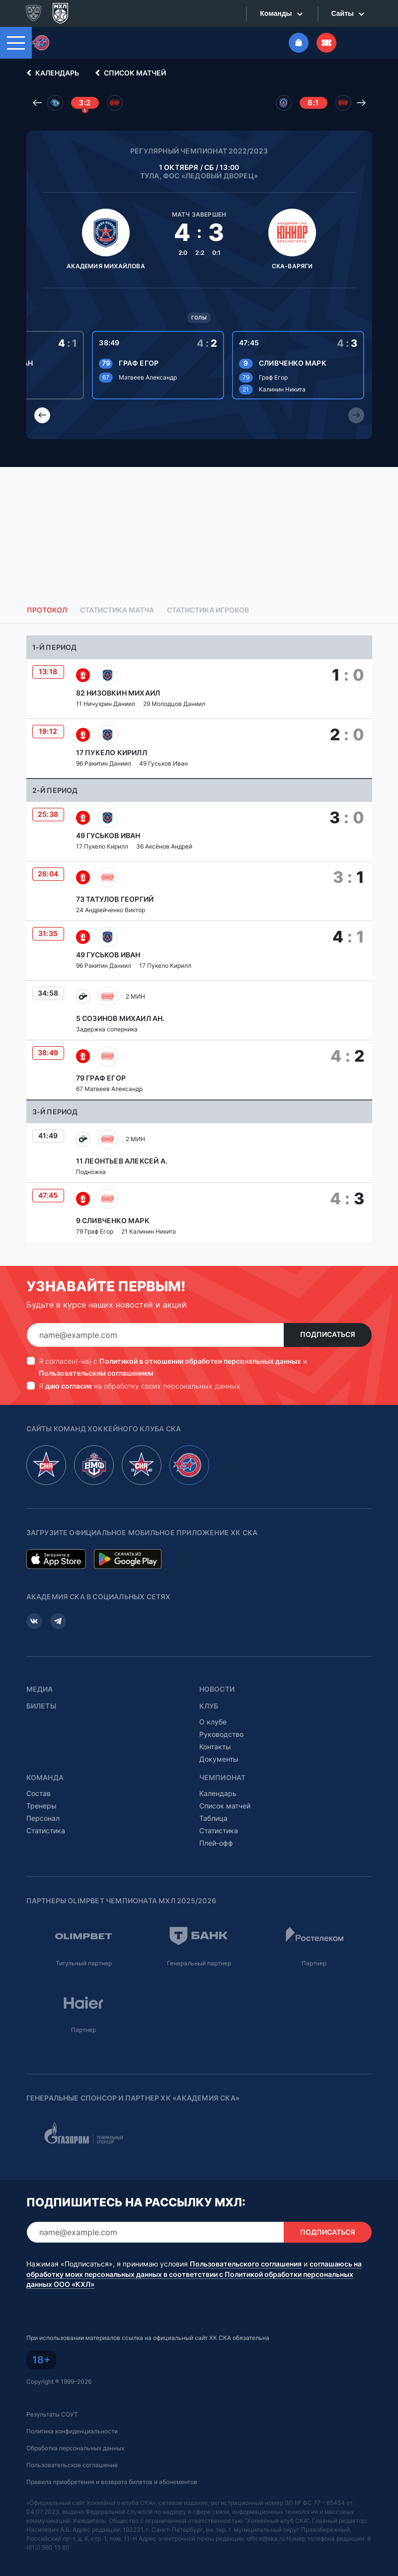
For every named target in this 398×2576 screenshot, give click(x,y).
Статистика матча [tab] (117, 610)
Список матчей (129, 73)
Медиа (39, 1689)
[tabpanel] (199, 938)
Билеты (41, 1706)
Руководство (221, 1734)
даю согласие (68, 1386)
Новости (217, 1689)
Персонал (43, 1818)
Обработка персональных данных (75, 2448)
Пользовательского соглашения (246, 2264)
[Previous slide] (42, 415)
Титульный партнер (84, 1963)
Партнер (314, 1963)
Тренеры (41, 1805)
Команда (45, 1778)
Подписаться (327, 1334)
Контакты (215, 1746)
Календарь (51, 73)
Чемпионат (222, 1778)
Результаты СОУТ (52, 2414)
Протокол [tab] (47, 610)
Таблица (213, 1818)
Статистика (45, 1830)
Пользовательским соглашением (96, 1373)
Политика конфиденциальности (72, 2431)
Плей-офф (216, 1843)
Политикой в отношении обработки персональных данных (200, 1361)
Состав (38, 1793)
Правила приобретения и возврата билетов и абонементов (111, 2482)
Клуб (209, 1706)
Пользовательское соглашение (72, 2465)
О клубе (213, 1721)
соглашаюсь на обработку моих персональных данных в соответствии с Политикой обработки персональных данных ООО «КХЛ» (194, 2274)
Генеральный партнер (199, 1963)
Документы (219, 1759)
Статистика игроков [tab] (208, 610)
